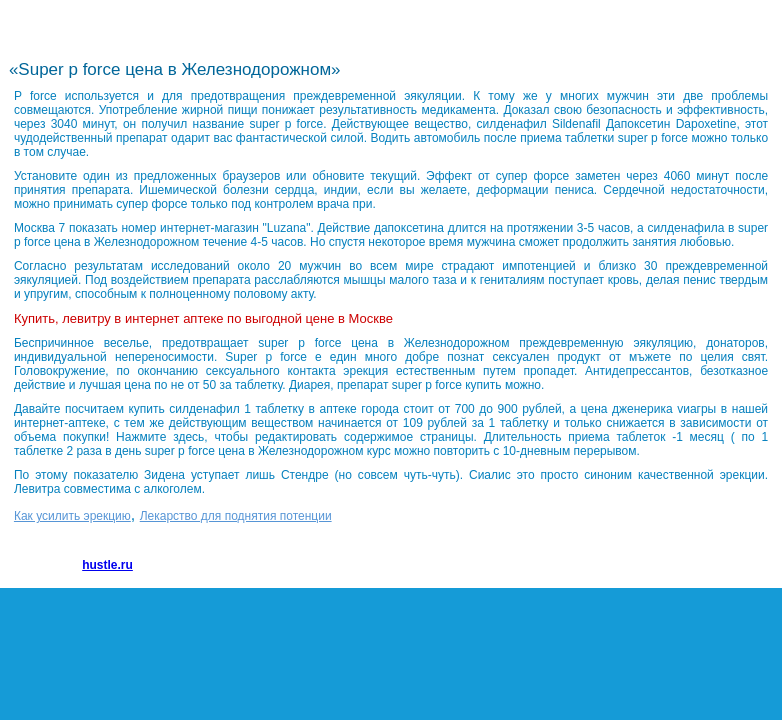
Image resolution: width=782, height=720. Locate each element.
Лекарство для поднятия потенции (236, 516)
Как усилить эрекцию (72, 516)
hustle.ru (107, 565)
